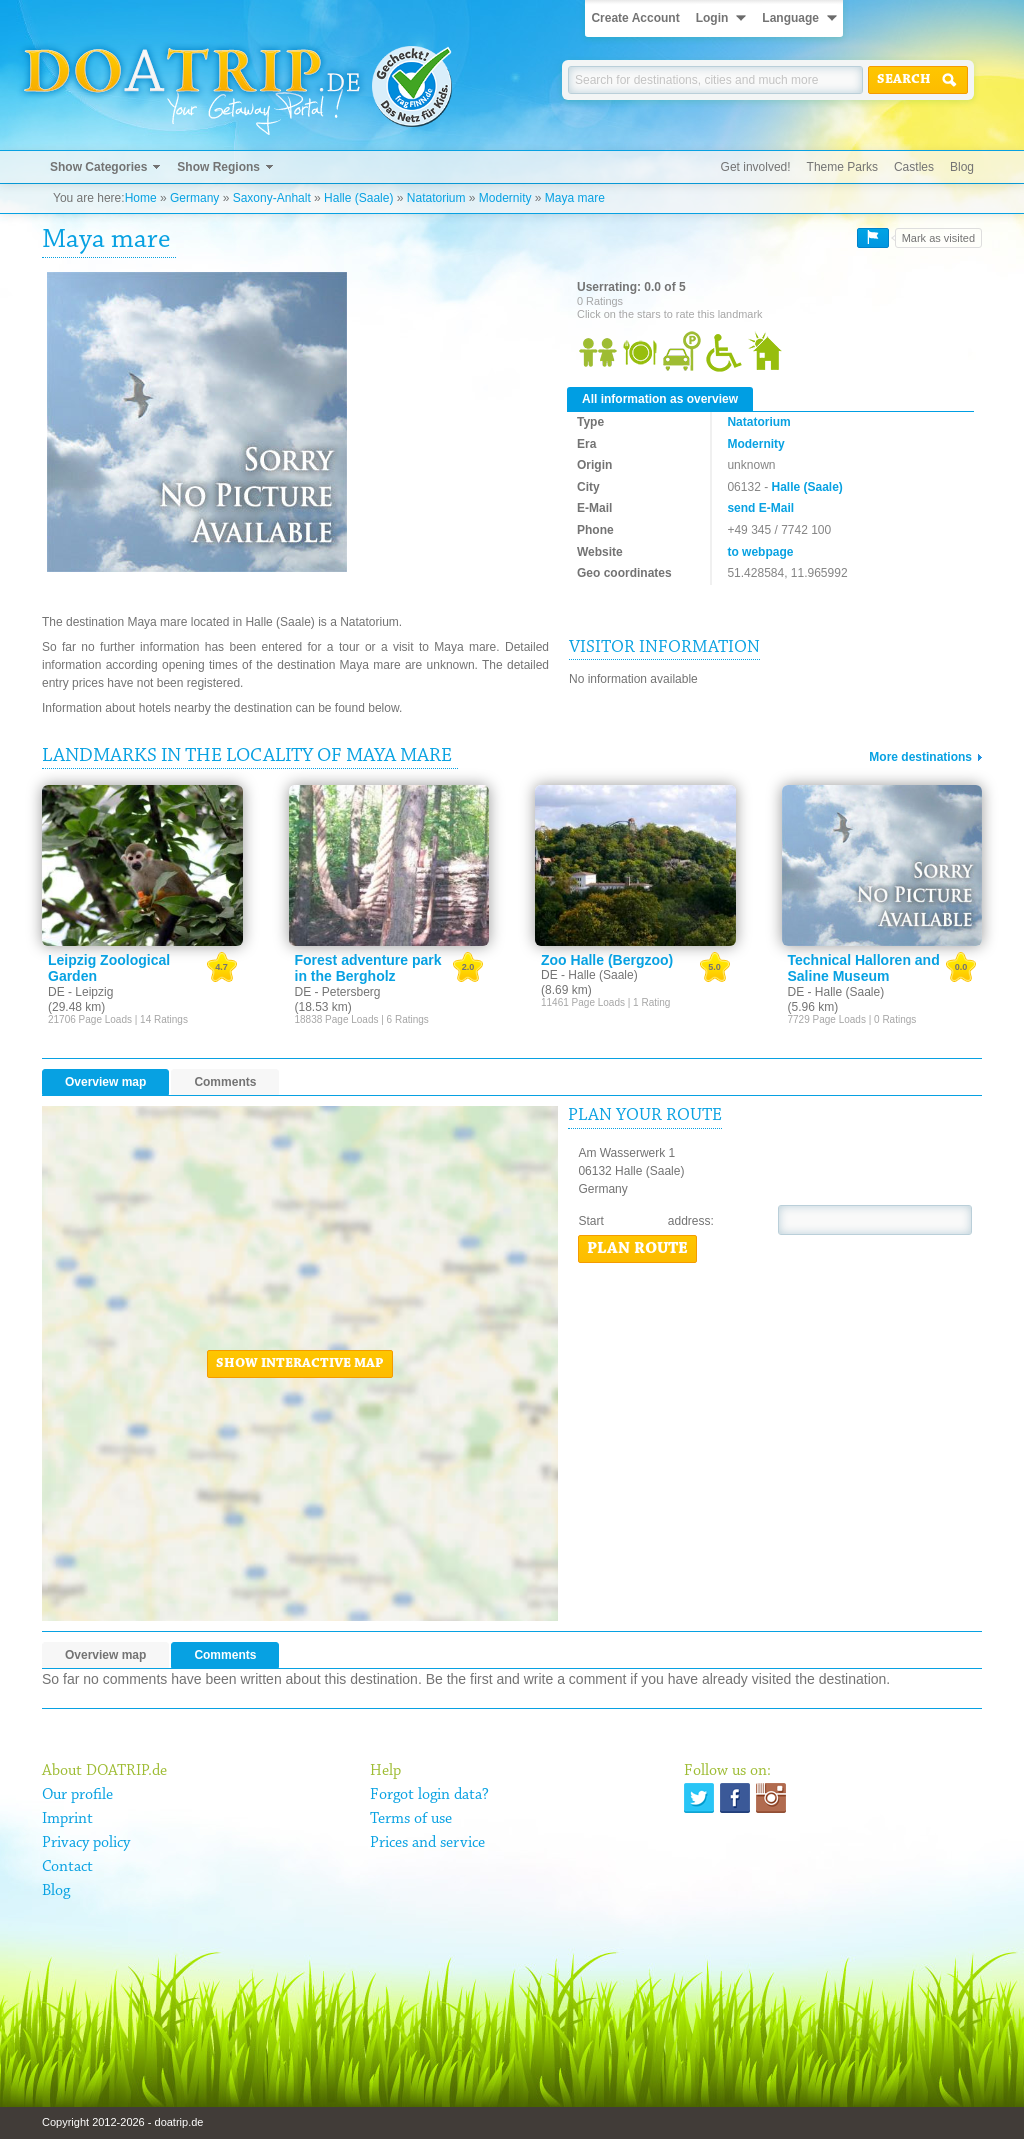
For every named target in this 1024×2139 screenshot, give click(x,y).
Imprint (67, 1819)
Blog (962, 167)
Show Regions (218, 167)
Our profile (77, 1795)
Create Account (635, 18)
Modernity (505, 198)
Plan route (637, 1249)
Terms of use (411, 1819)
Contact (67, 1867)
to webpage (760, 552)
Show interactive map (300, 1364)
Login (712, 18)
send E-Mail (760, 508)
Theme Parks (842, 167)
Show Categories (98, 167)
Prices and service (427, 1843)
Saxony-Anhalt (272, 198)
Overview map (105, 1082)
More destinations (920, 757)
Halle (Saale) (358, 198)
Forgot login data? (429, 1795)
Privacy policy (86, 1843)
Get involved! (756, 167)
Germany (194, 198)
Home (141, 198)
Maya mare (575, 198)
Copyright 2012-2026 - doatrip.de (122, 2122)
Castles (914, 167)
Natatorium (436, 198)
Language (790, 18)
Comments (225, 1082)
